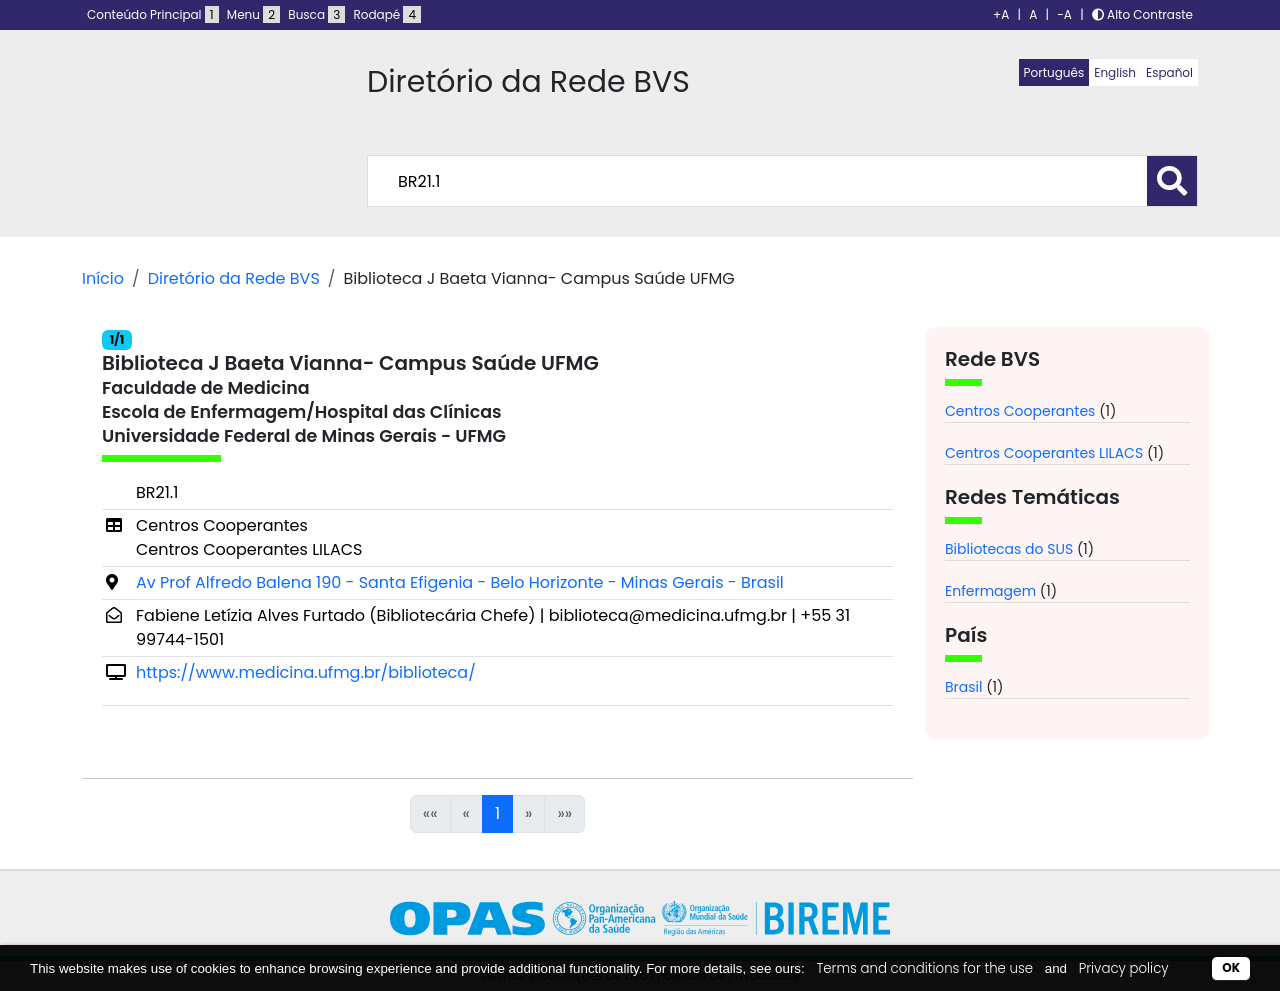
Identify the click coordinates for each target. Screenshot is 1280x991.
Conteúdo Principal (153, 14)
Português (1054, 72)
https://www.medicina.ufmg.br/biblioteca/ (306, 672)
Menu (253, 14)
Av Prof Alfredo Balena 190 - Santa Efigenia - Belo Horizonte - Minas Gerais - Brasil (460, 582)
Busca (316, 14)
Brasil (963, 687)
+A (1001, 14)
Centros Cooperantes (1020, 411)
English (1115, 72)
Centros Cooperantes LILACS (1044, 453)
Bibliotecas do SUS (1009, 549)
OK (1231, 967)
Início (103, 278)
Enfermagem (990, 591)
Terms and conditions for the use (924, 968)
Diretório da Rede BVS (234, 278)
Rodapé (388, 14)
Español (1169, 72)
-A (1064, 14)
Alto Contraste (1142, 14)
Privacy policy (1124, 968)
